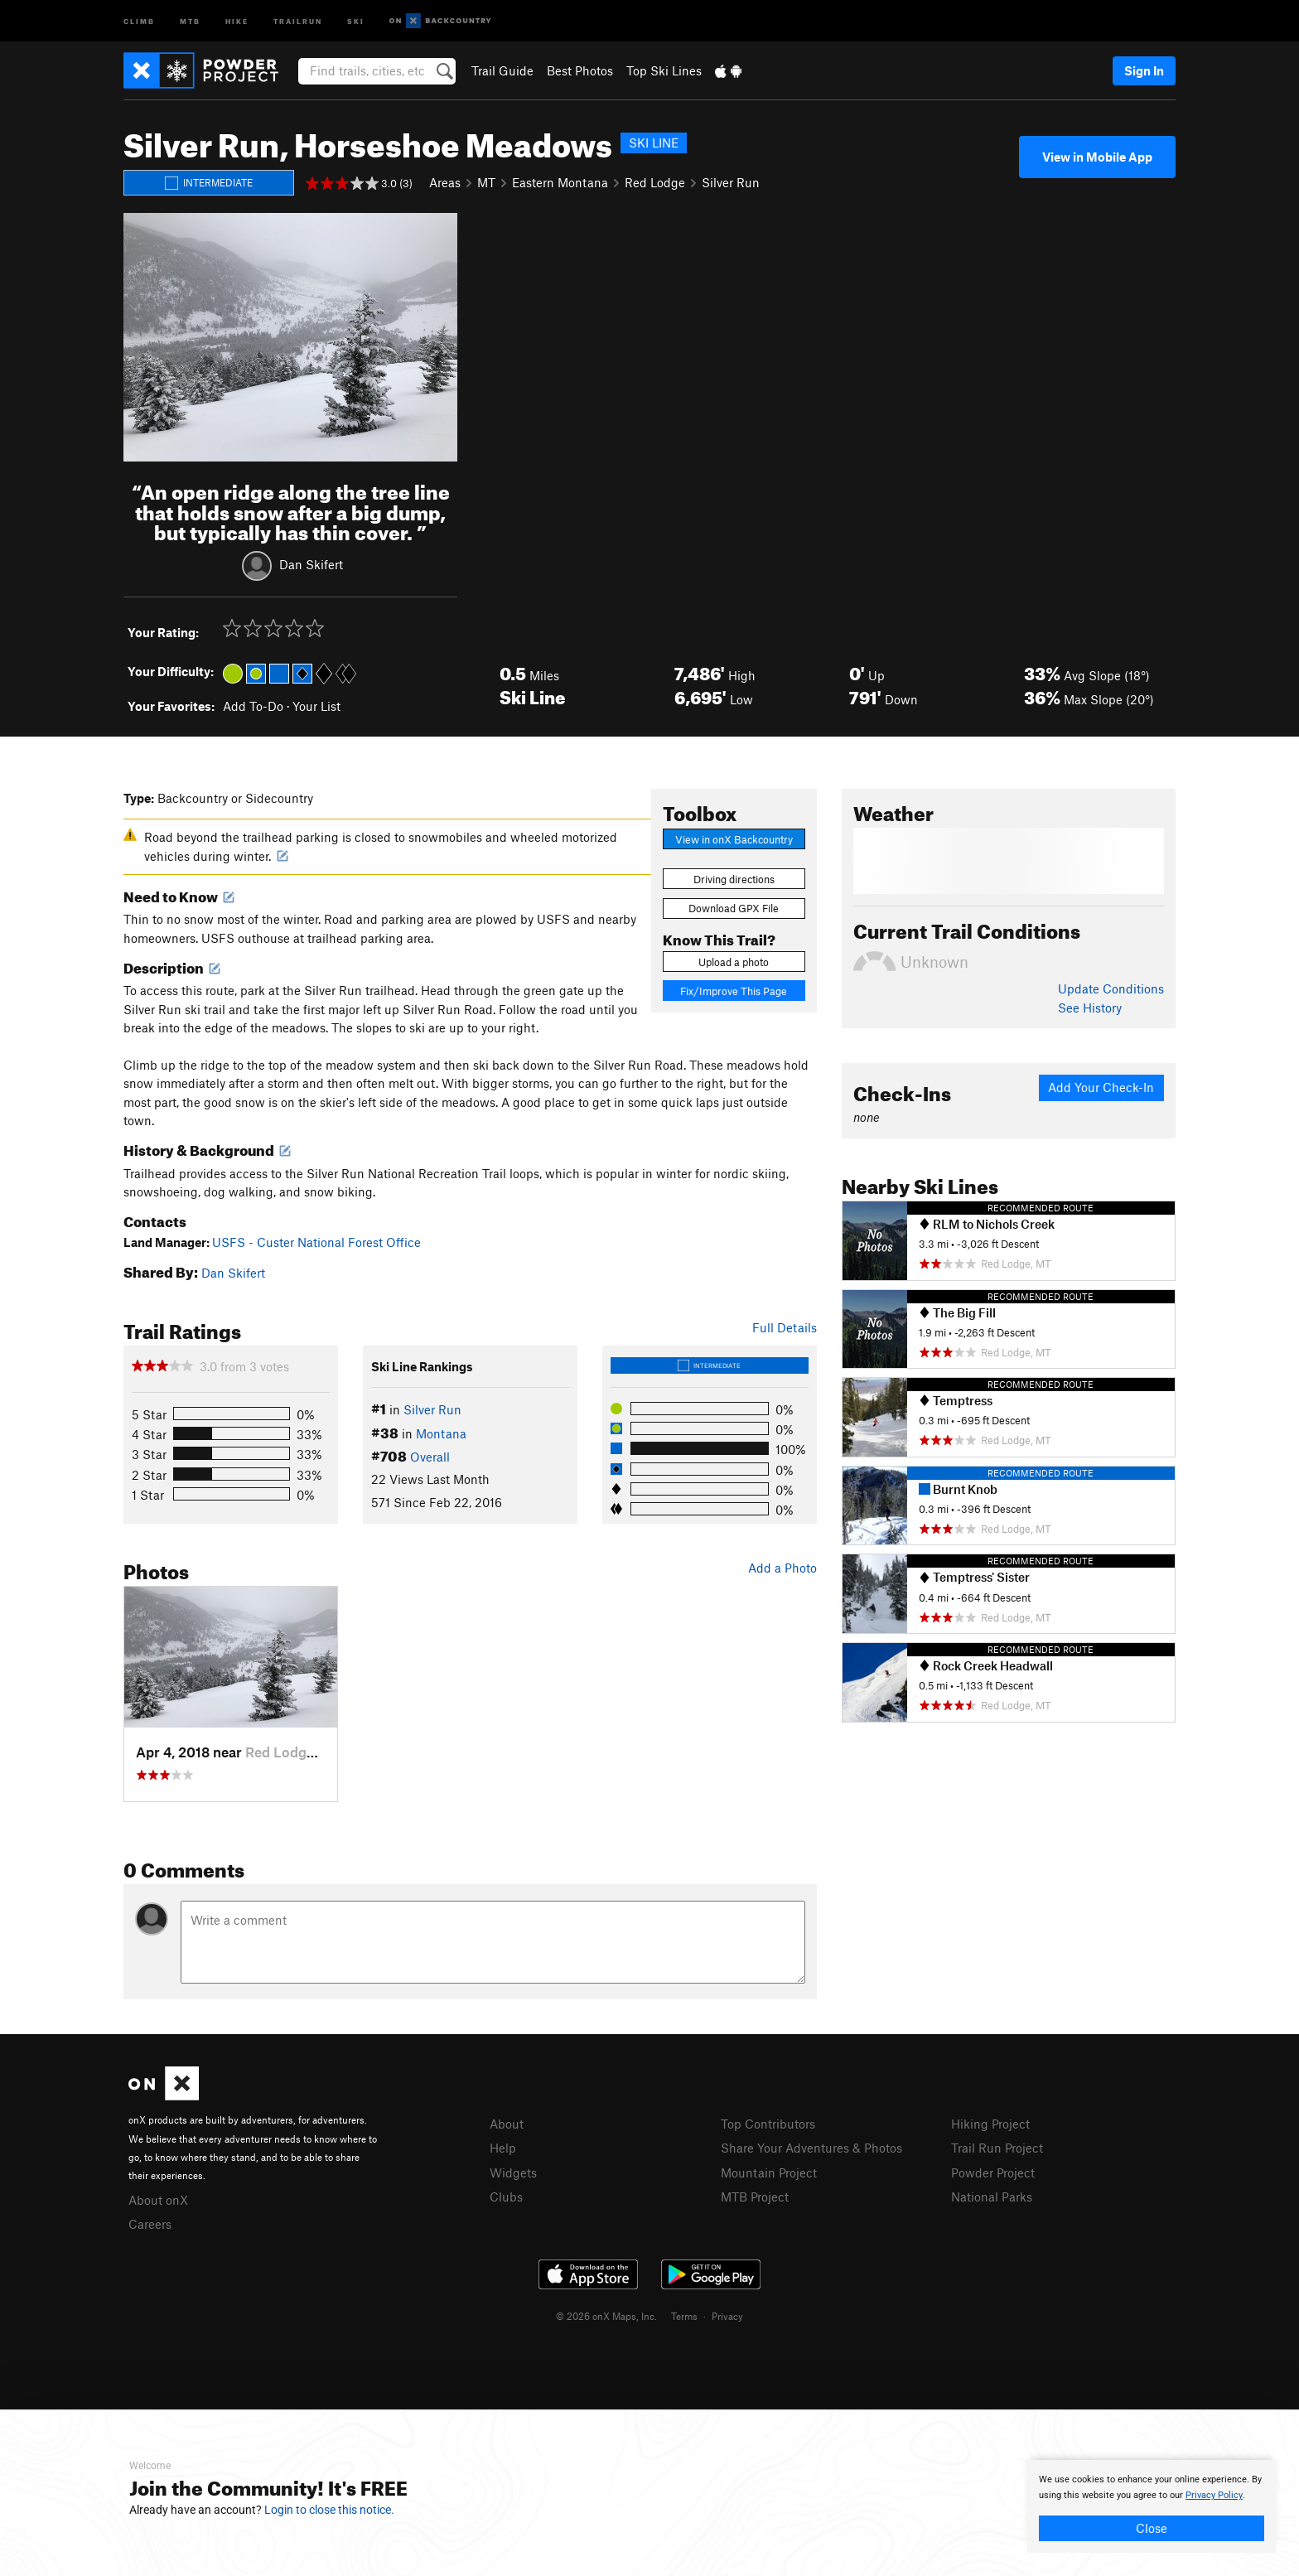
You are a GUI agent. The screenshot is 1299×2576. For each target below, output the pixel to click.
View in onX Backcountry (734, 839)
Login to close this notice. (329, 2509)
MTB (190, 20)
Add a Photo (782, 1567)
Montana (441, 1433)
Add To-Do (253, 705)
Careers (149, 2223)
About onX (158, 2199)
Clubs (506, 2196)
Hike (237, 20)
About (507, 2123)
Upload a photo (733, 962)
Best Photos (580, 70)
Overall (430, 1456)
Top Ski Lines (664, 70)
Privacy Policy (1214, 2495)
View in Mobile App (1097, 156)
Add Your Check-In (1101, 1087)
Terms (684, 2316)
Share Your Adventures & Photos (811, 2147)
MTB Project (755, 2196)
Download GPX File (733, 908)
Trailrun (297, 20)
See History (1090, 1007)
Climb (139, 20)
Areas (445, 182)
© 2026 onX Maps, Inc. (606, 2316)
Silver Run (731, 182)
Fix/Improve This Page (733, 991)
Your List (316, 705)
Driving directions (734, 879)
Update (1111, 988)
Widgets (513, 2172)
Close (1151, 2527)
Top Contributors (768, 2123)
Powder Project (993, 2172)
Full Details (784, 1327)
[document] (1151, 2506)
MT (486, 182)
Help (503, 2147)
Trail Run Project (997, 2147)
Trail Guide (502, 70)
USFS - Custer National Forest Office (316, 1242)
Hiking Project (990, 2123)
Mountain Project (769, 2172)
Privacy (727, 2316)
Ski (356, 20)
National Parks (991, 2196)
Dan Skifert (311, 564)
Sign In (1144, 70)
